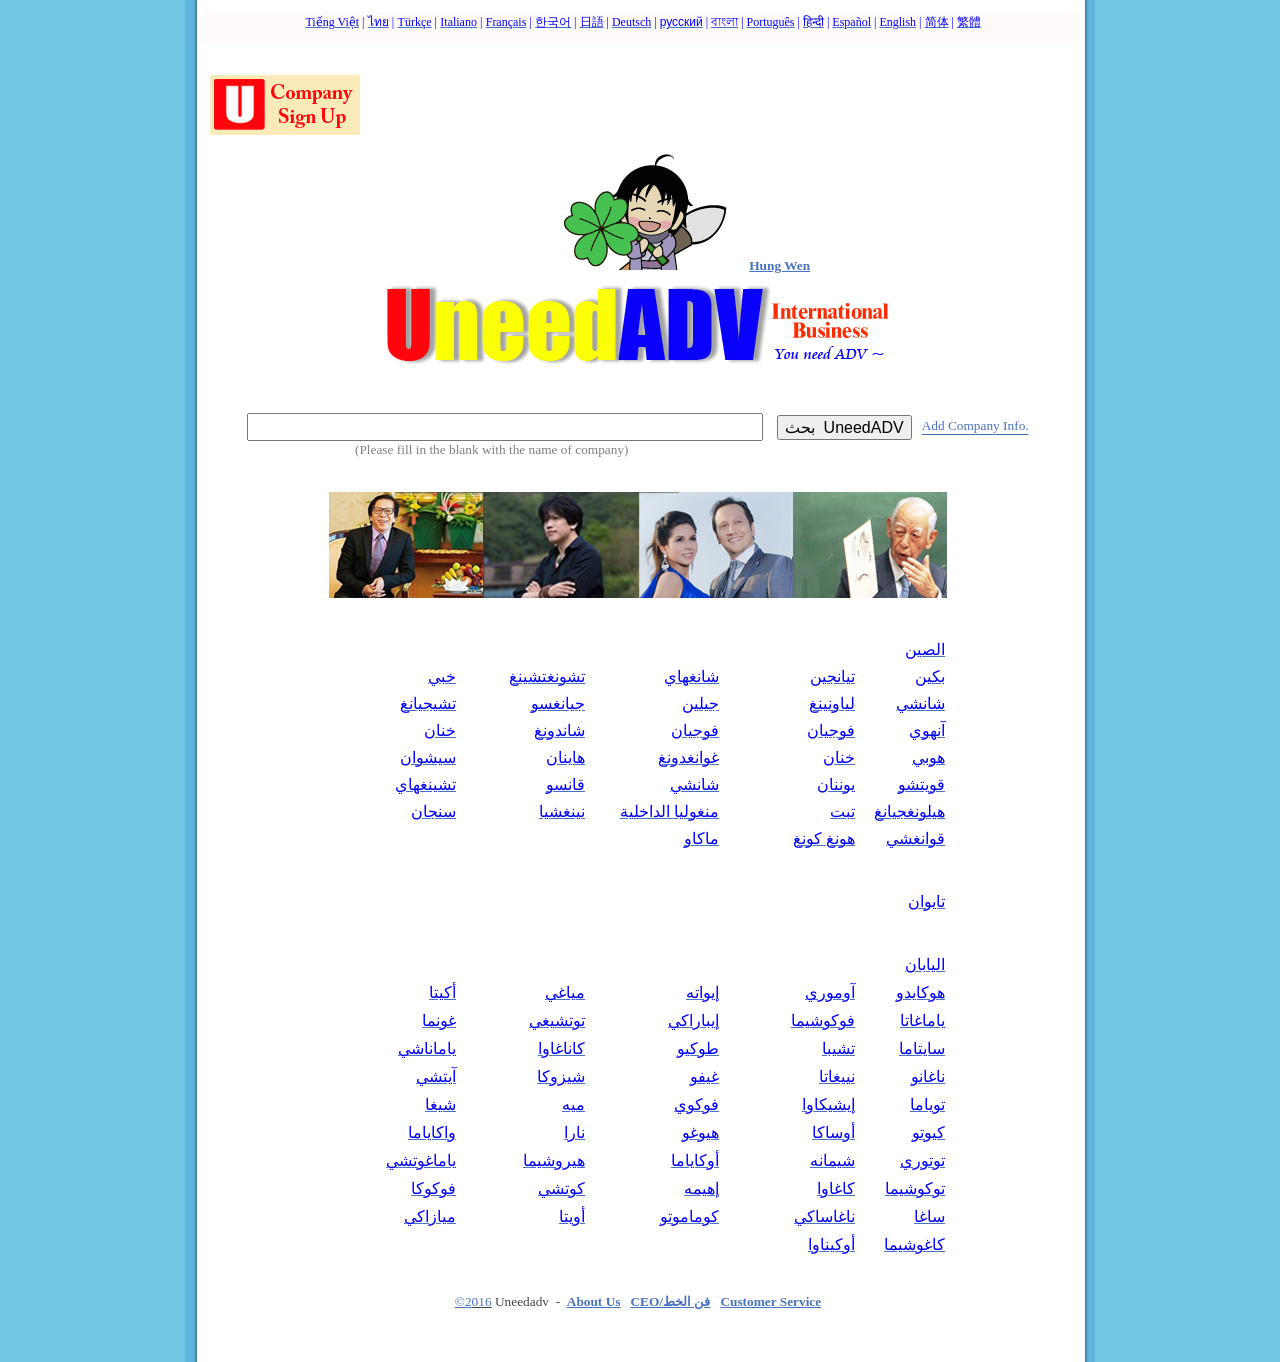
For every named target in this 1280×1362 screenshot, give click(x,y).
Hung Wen (779, 265)
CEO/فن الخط (670, 1301)
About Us (594, 1301)
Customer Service (770, 1301)
